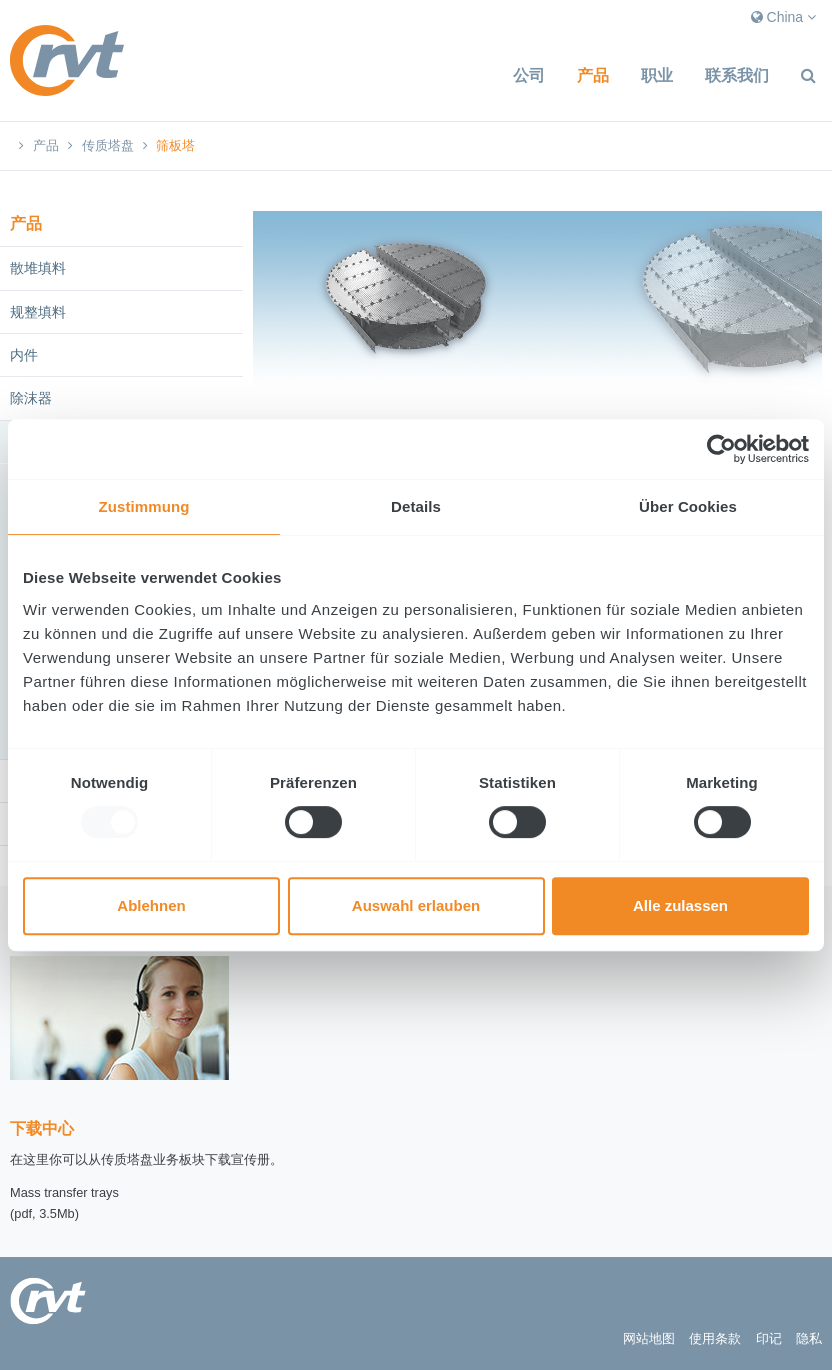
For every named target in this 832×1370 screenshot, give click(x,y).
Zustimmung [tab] (144, 506)
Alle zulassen (680, 905)
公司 (529, 75)
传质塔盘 (108, 145)
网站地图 (649, 1338)
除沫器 (31, 398)
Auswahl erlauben (416, 905)
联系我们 (737, 75)
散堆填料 (38, 268)
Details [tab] (416, 506)
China (783, 17)
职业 (657, 75)
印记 (769, 1338)
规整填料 (38, 312)
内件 (24, 355)
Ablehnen (151, 905)
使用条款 (715, 1338)
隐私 (809, 1338)
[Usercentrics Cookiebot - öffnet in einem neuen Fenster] (721, 449)
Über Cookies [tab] (688, 506)
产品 (593, 75)
